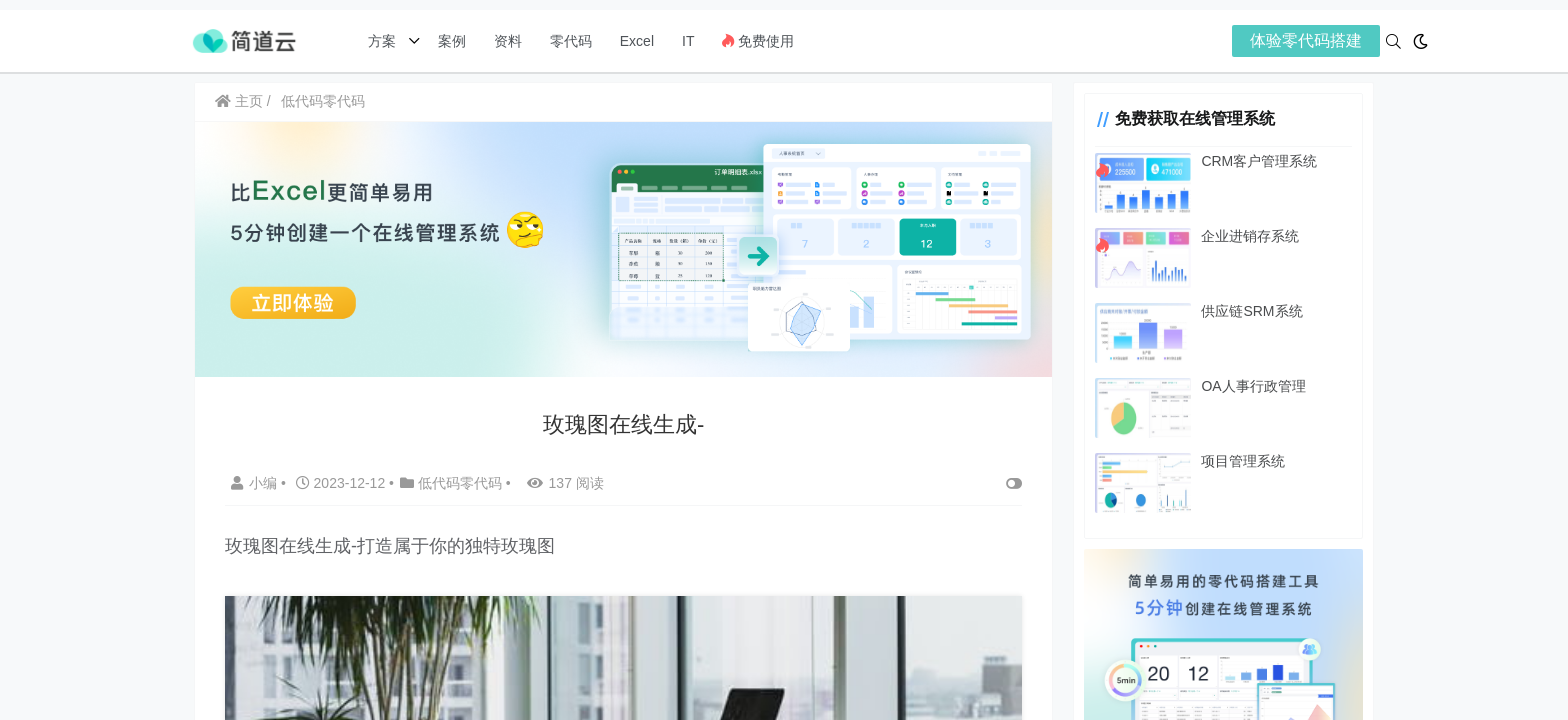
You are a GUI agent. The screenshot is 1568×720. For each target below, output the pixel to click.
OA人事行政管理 (1252, 386)
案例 (450, 41)
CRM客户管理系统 (1258, 161)
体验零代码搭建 (1306, 40)
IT (688, 41)
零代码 (571, 41)
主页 (239, 101)
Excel (637, 41)
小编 (256, 483)
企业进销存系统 (1249, 236)
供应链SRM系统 (1250, 311)
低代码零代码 (323, 101)
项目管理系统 (1242, 461)
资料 (508, 41)
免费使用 (758, 41)
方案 (384, 41)
